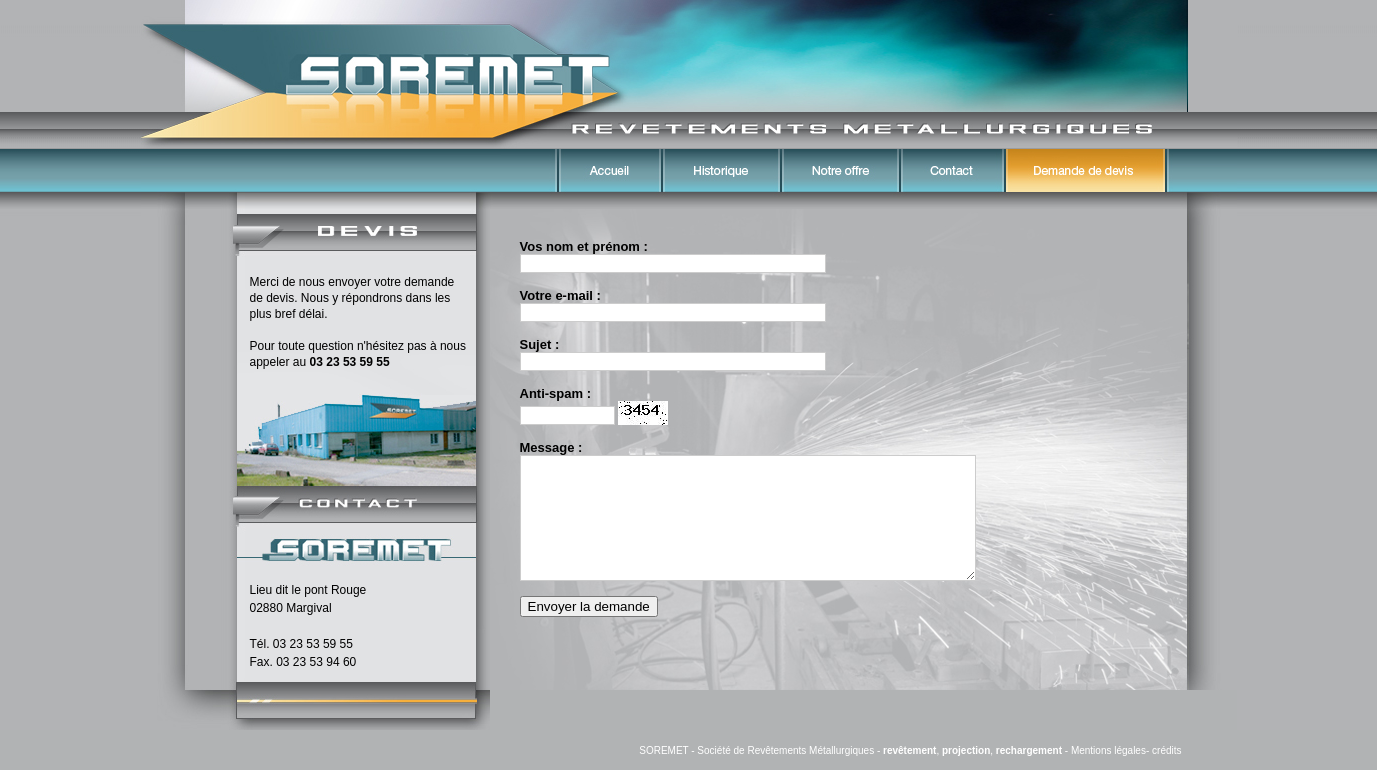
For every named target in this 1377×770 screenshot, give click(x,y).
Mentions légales (1108, 750)
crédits (1166, 750)
